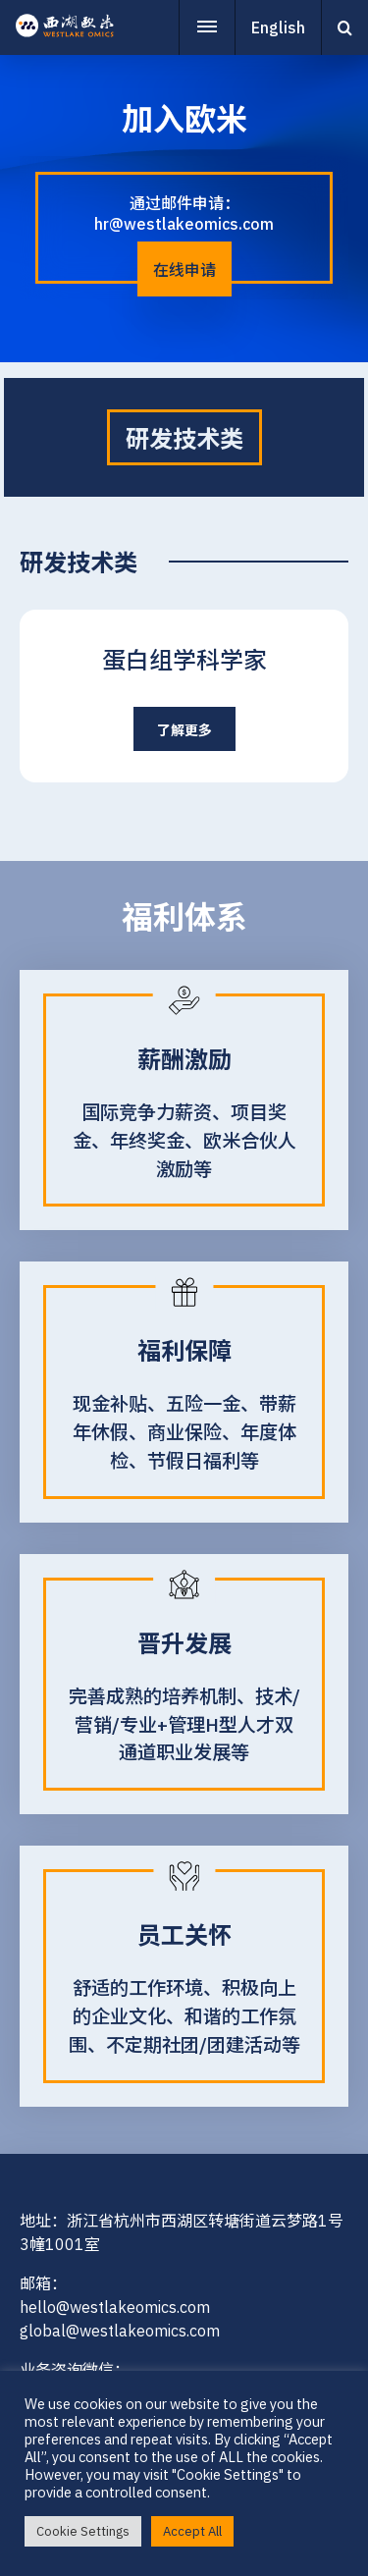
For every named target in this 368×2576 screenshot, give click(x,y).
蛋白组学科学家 (184, 659)
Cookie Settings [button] (83, 2531)
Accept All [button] (192, 2531)
